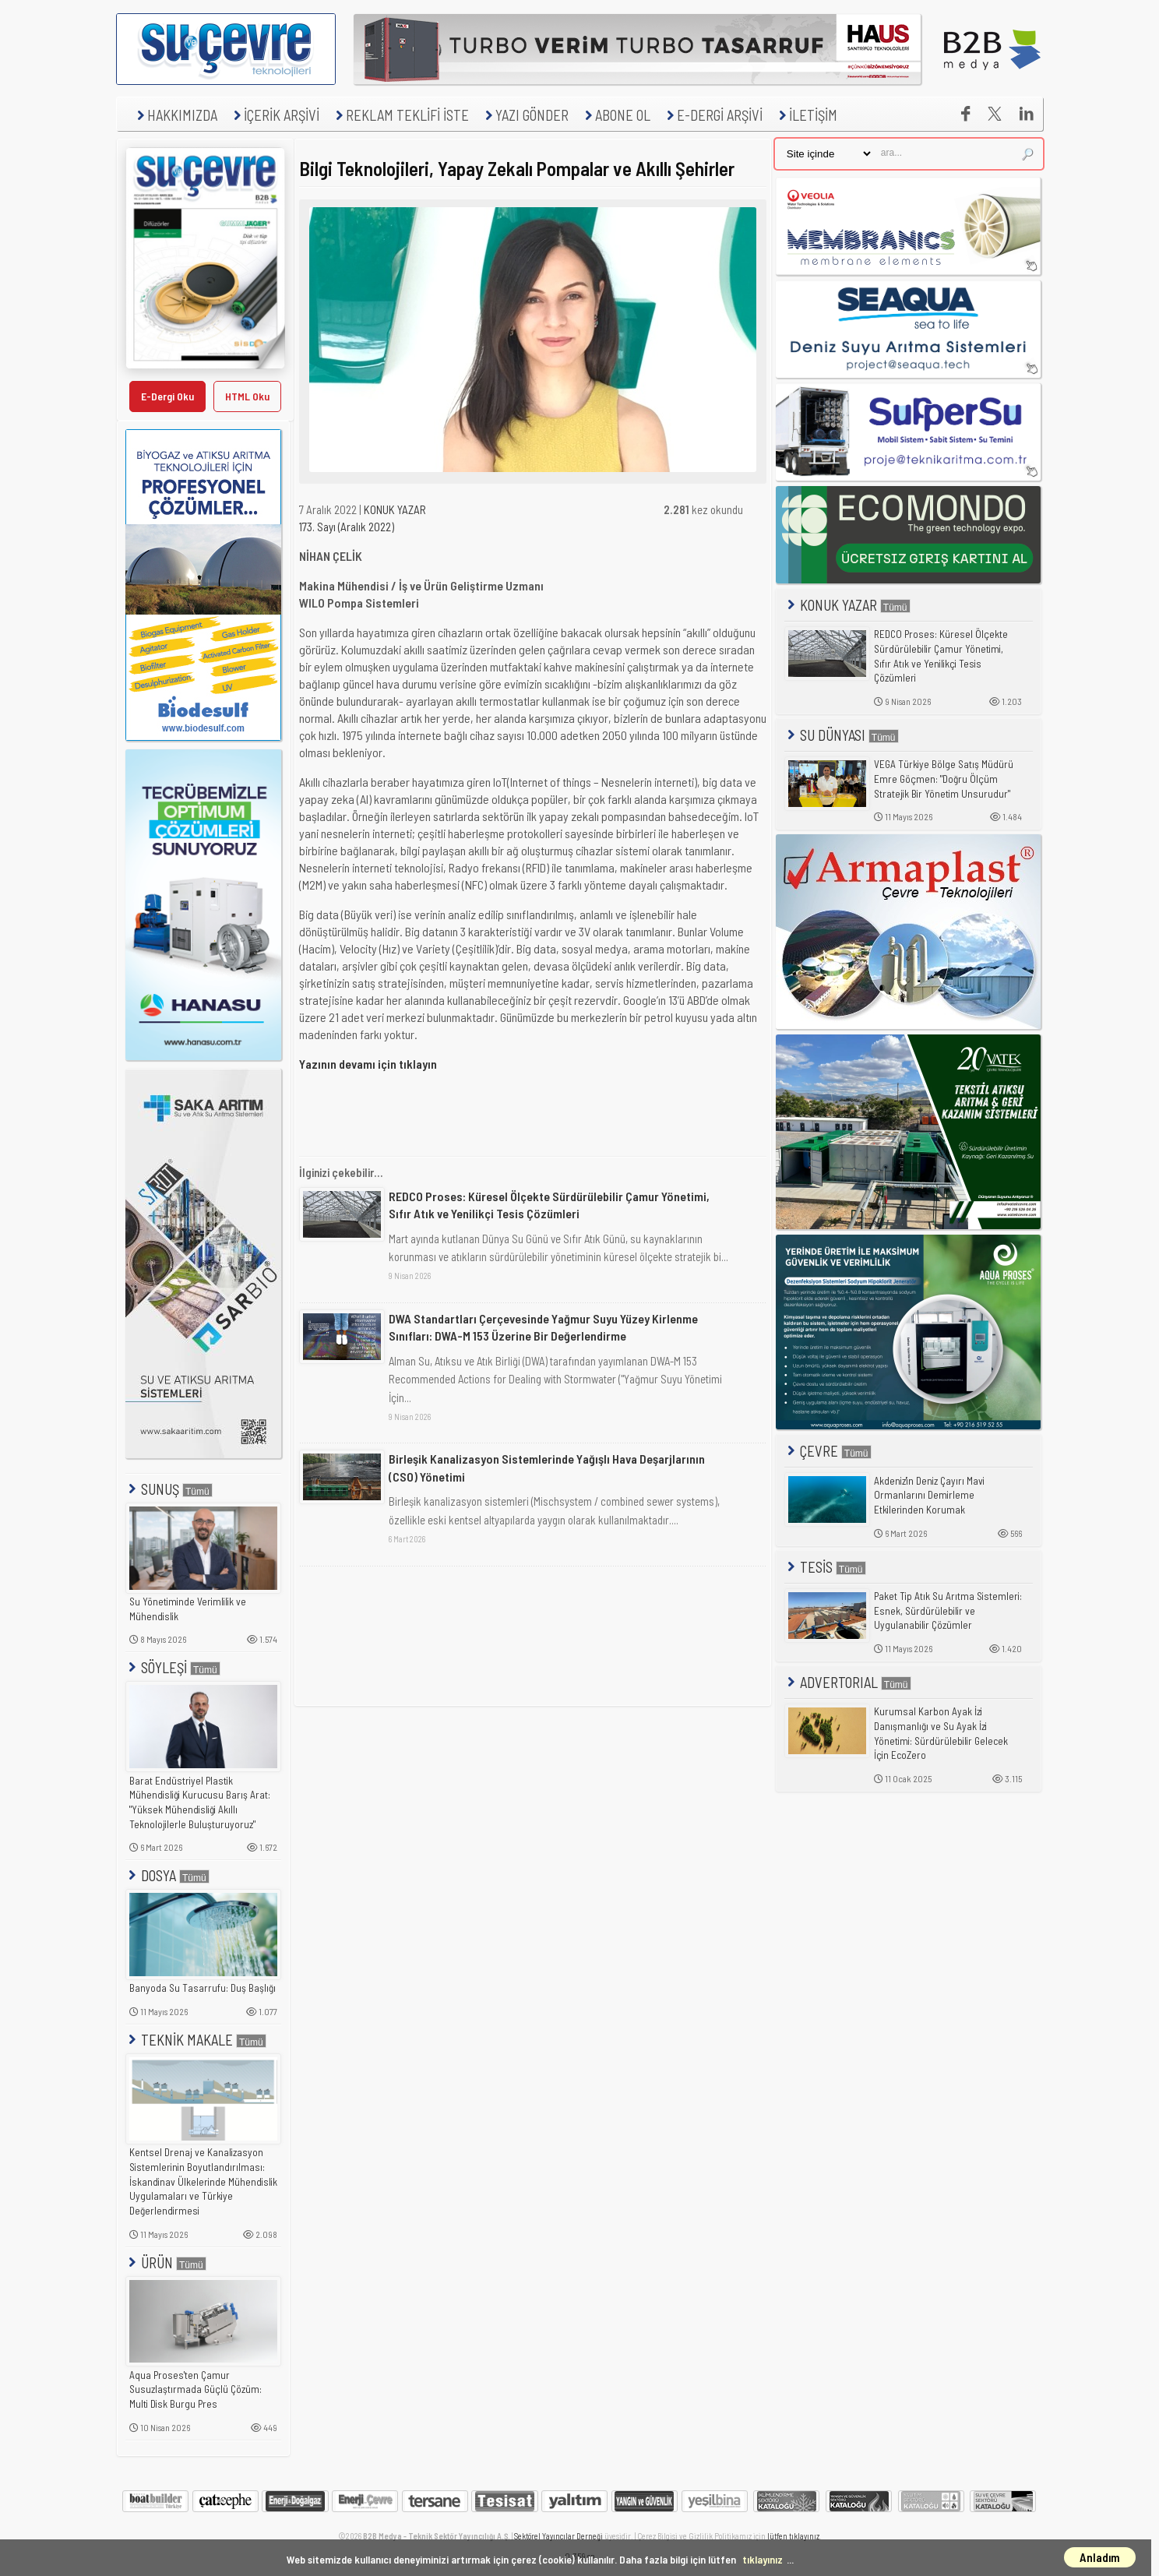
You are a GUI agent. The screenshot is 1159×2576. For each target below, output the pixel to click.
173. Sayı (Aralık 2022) (346, 527)
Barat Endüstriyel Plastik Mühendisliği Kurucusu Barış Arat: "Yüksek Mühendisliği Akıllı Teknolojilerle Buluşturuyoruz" (199, 1802)
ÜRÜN (165, 2262)
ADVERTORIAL (847, 1682)
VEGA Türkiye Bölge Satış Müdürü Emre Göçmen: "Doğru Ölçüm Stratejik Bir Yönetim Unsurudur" (943, 778)
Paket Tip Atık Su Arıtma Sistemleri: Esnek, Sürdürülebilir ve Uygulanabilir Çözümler (948, 1610)
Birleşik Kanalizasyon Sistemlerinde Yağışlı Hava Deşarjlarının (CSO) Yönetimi (547, 1467)
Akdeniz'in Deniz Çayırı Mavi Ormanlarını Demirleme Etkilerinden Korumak (929, 1495)
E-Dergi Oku (167, 396)
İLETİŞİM (806, 115)
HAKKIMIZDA (175, 115)
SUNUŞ (169, 1489)
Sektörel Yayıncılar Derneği (558, 2536)
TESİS (825, 1567)
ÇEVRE (828, 1451)
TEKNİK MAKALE (195, 2040)
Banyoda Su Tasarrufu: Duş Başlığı (202, 1988)
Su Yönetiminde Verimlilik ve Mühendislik (187, 1609)
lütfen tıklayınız (793, 2536)
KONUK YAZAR (395, 509)
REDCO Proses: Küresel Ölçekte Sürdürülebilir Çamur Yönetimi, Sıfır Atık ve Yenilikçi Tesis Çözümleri (549, 1205)
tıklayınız (762, 2559)
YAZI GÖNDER (525, 115)
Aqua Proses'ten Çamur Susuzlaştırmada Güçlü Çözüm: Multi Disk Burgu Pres (195, 2389)
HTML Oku (247, 396)
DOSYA (167, 1875)
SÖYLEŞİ (172, 1667)
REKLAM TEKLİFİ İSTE (400, 115)
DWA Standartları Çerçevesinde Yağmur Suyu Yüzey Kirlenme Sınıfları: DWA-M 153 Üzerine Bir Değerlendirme (543, 1327)
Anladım (1100, 2557)
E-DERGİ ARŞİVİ (713, 115)
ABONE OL (615, 115)
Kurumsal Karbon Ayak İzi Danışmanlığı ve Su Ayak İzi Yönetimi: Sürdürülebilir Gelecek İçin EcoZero (941, 1733)
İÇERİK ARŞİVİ (274, 115)
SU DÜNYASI (841, 735)
